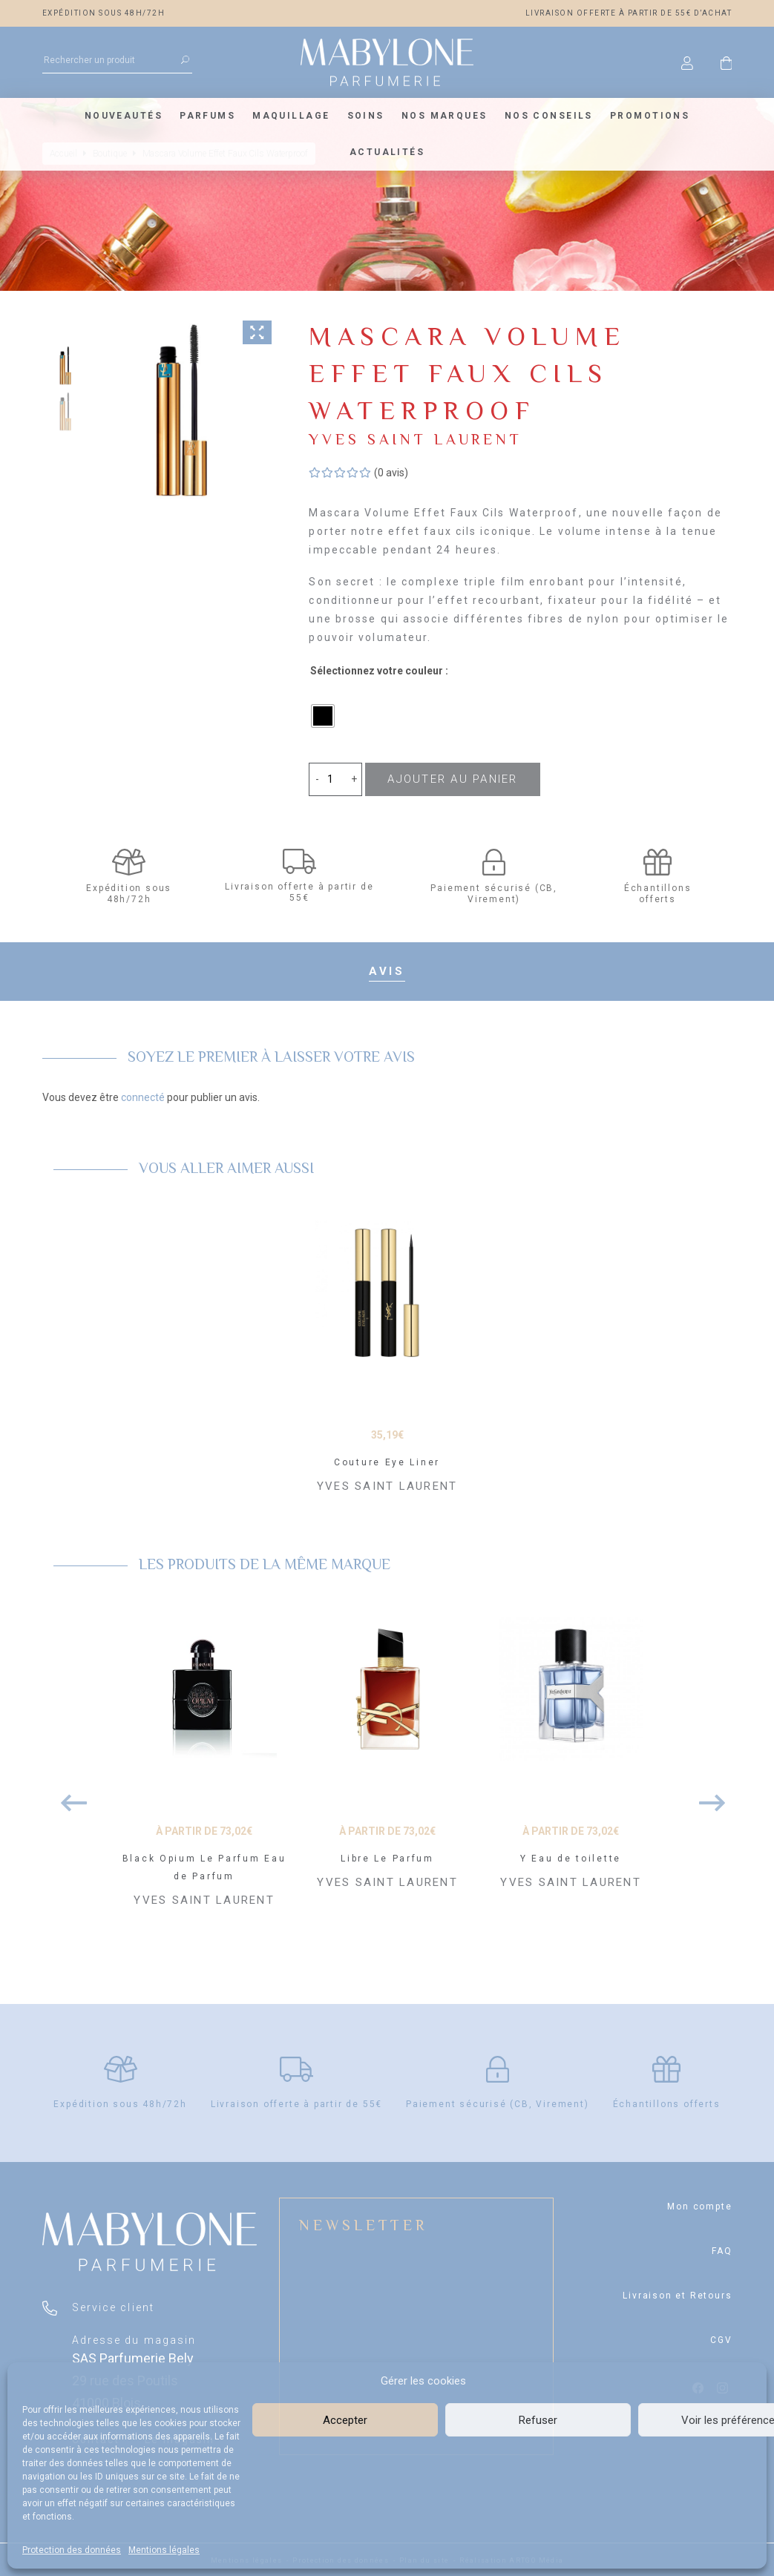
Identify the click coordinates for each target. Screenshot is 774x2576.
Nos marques (444, 116)
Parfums (207, 116)
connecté (143, 1097)
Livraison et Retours (677, 2295)
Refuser (538, 2420)
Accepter (345, 2420)
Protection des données (71, 2550)
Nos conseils (549, 116)
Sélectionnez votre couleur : (379, 671)
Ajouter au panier (452, 779)
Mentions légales (164, 2550)
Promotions (649, 116)
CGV (721, 2340)
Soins (365, 116)
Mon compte (699, 2206)
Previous (68, 1795)
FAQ (722, 2251)
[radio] (323, 716)
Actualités (387, 152)
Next (706, 1795)
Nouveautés (124, 116)
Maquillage (290, 116)
